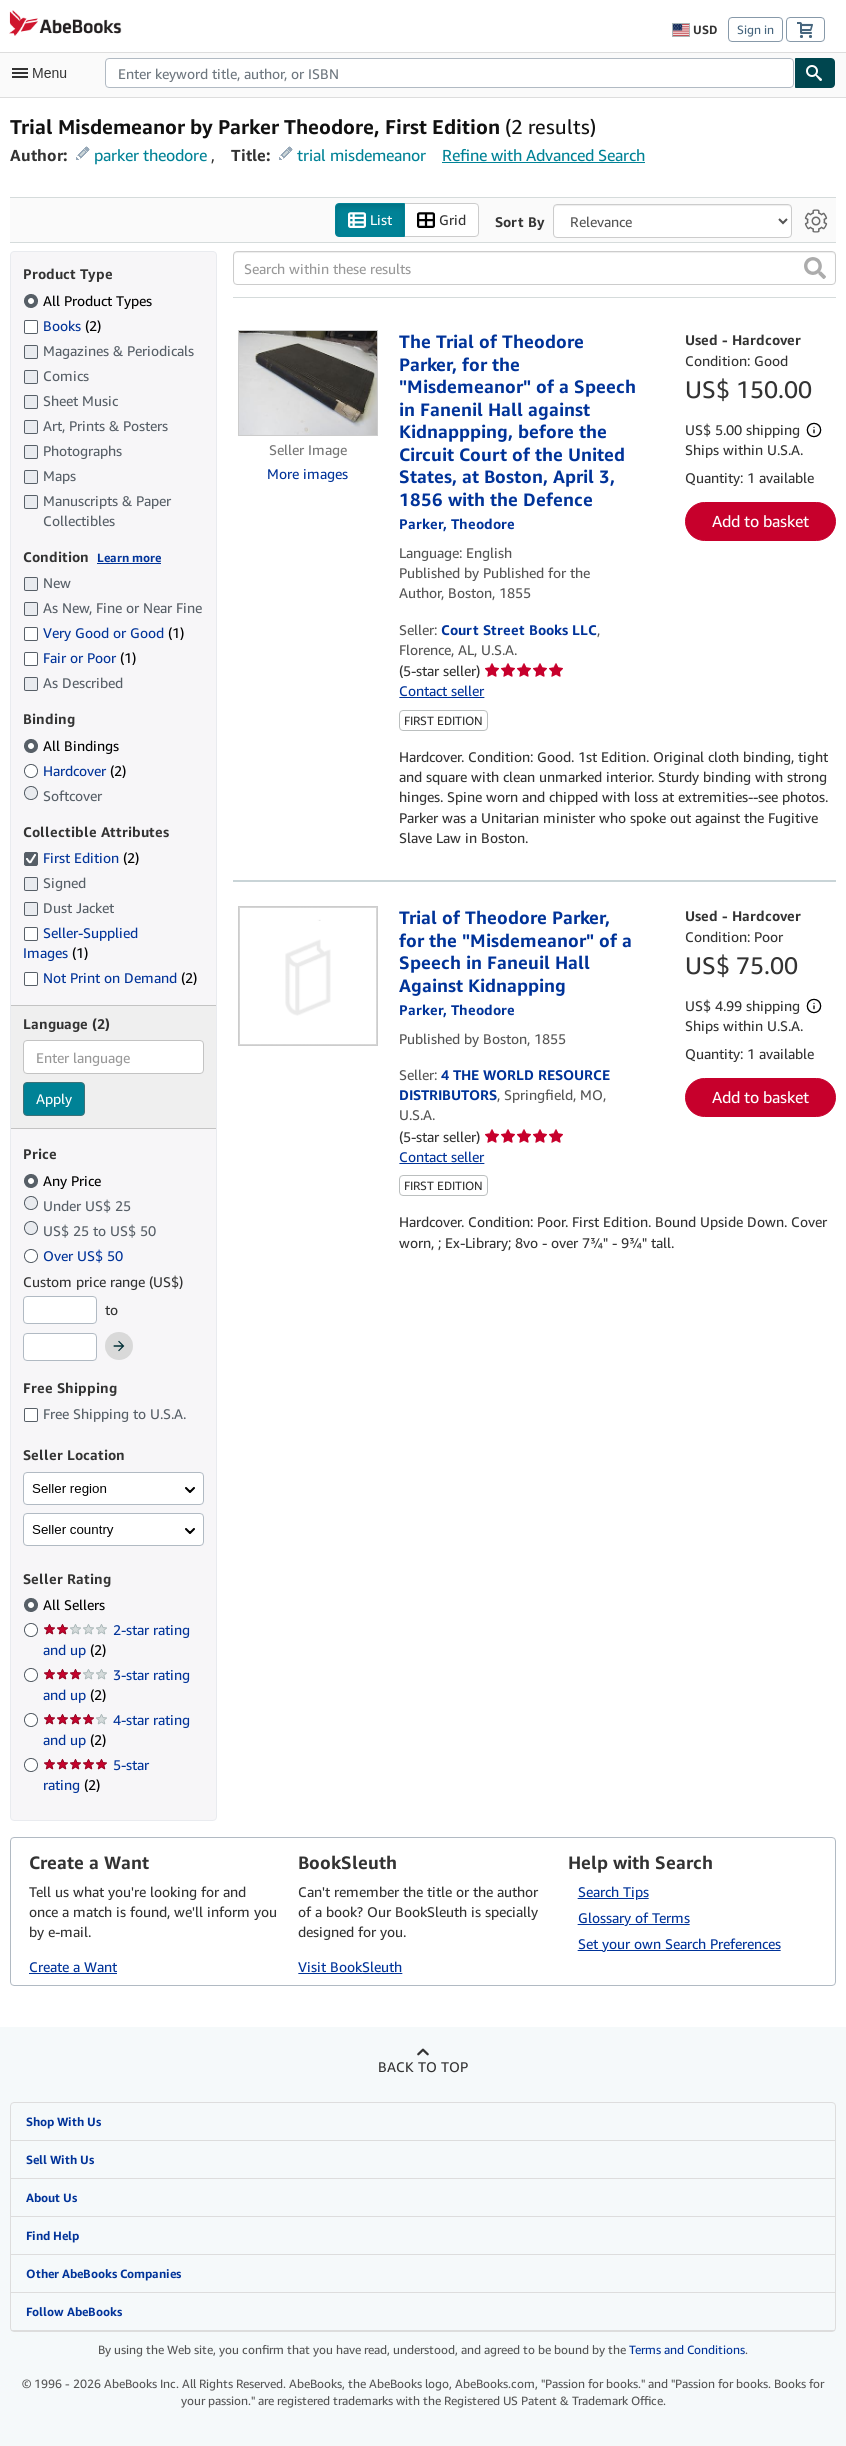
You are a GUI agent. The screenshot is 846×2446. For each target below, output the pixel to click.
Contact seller (441, 690)
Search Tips (613, 1891)
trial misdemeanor (361, 155)
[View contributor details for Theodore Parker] (457, 523)
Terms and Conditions (687, 2349)
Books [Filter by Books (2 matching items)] (62, 325)
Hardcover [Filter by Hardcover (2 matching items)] (74, 770)
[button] (815, 268)
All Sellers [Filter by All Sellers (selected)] (76, 1604)
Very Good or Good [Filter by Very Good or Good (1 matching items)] (103, 632)
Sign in (755, 29)
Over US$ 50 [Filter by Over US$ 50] (75, 1255)
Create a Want (73, 1966)
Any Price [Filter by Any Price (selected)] (64, 1180)
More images (307, 473)
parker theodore (150, 155)
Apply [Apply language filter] (54, 1098)
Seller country (73, 1529)
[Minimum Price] (60, 1310)
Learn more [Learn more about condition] (129, 557)
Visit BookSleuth (350, 1966)
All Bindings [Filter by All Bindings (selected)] (73, 745)
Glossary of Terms (634, 1917)
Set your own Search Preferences (679, 1943)
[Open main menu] (44, 73)
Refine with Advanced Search (543, 155)
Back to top (423, 2066)
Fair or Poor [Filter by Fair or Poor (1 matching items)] (79, 657)
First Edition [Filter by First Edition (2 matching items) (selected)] (81, 857)
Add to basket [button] (760, 521)
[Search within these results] (535, 268)
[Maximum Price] (60, 1347)
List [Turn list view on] (370, 220)
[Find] (815, 73)
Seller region (69, 1488)
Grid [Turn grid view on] (441, 220)
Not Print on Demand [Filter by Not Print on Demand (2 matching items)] (110, 977)
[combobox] (449, 73)
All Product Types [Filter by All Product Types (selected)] (89, 300)
